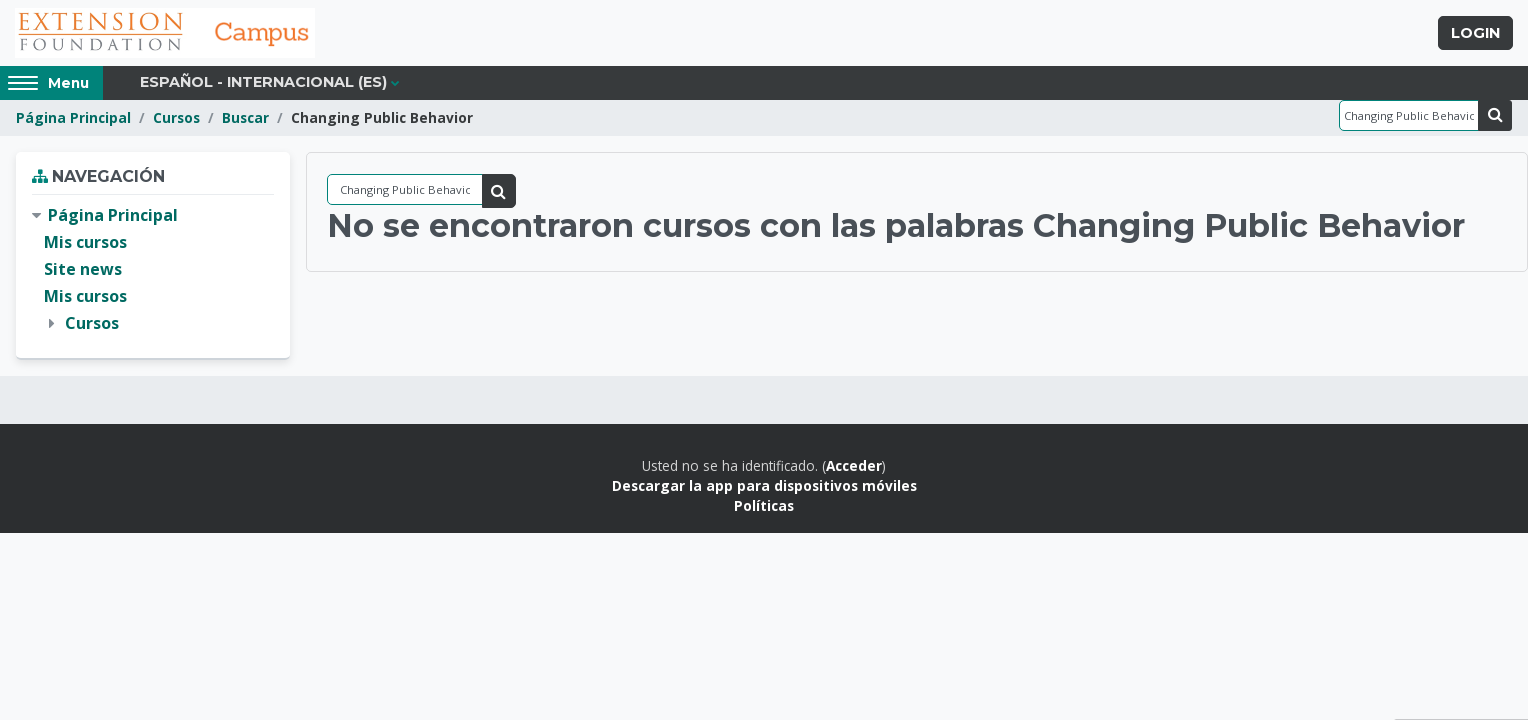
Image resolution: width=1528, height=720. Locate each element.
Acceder (854, 465)
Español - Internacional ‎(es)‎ (263, 82)
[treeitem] (153, 270)
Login (1475, 33)
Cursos (176, 117)
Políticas (764, 505)
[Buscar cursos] (1409, 115)
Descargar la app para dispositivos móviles (764, 485)
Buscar (245, 117)
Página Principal (73, 117)
